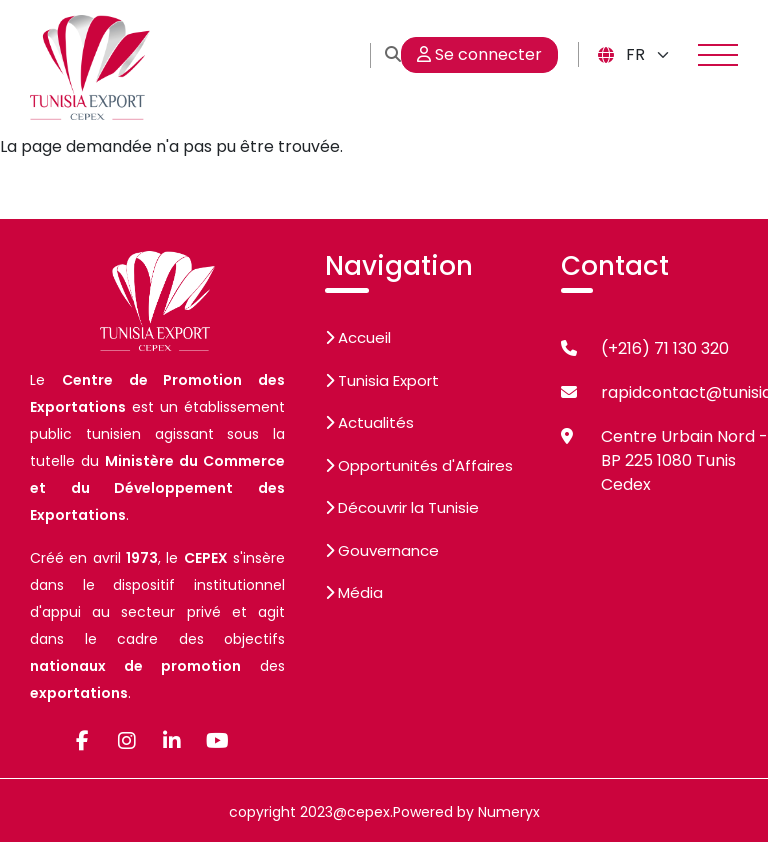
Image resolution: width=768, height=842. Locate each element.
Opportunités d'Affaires (419, 465)
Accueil (358, 337)
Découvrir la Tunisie (402, 507)
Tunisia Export (382, 380)
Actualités (369, 422)
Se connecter (479, 54)
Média (354, 592)
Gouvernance (382, 550)
